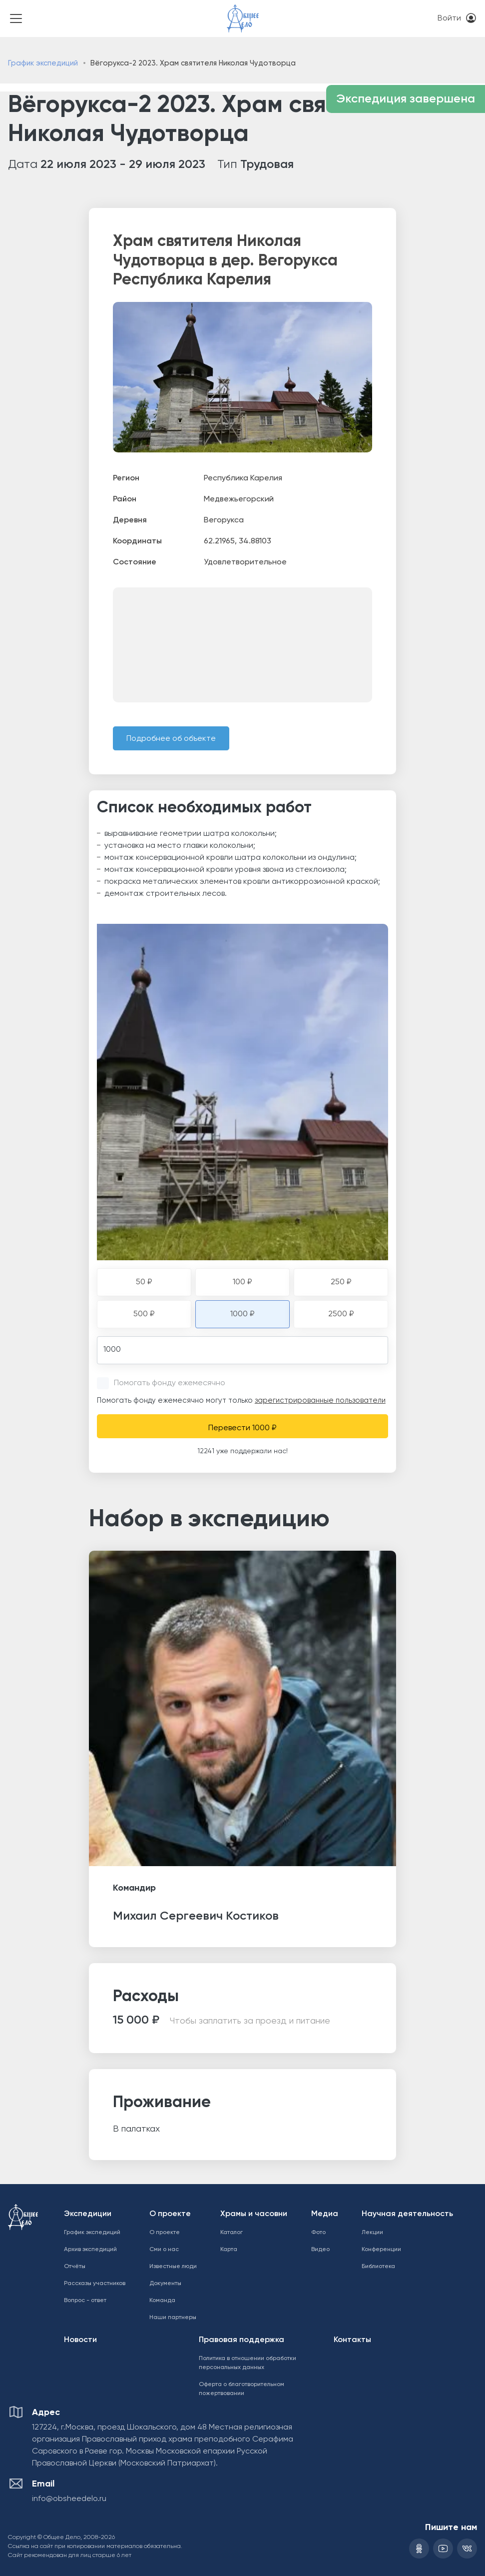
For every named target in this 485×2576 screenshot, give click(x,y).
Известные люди (173, 2267)
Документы (165, 2284)
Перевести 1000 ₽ (242, 1428)
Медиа (324, 2214)
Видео (320, 2250)
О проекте (170, 2214)
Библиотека (378, 2267)
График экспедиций (43, 63)
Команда (162, 2301)
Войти (449, 18)
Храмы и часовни (253, 2214)
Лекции (372, 2233)
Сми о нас (164, 2250)
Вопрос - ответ (85, 2301)
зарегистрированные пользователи (320, 1400)
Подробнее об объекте (171, 739)
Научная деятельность (407, 2214)
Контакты (352, 2340)
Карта (228, 2250)
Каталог (231, 2233)
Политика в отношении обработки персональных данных (247, 2363)
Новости (80, 2340)
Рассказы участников (94, 2284)
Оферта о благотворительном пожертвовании (241, 2389)
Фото (318, 2233)
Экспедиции (87, 2214)
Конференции (381, 2250)
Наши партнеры (172, 2318)
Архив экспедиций (90, 2250)
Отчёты (74, 2267)
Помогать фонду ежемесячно (169, 1383)
